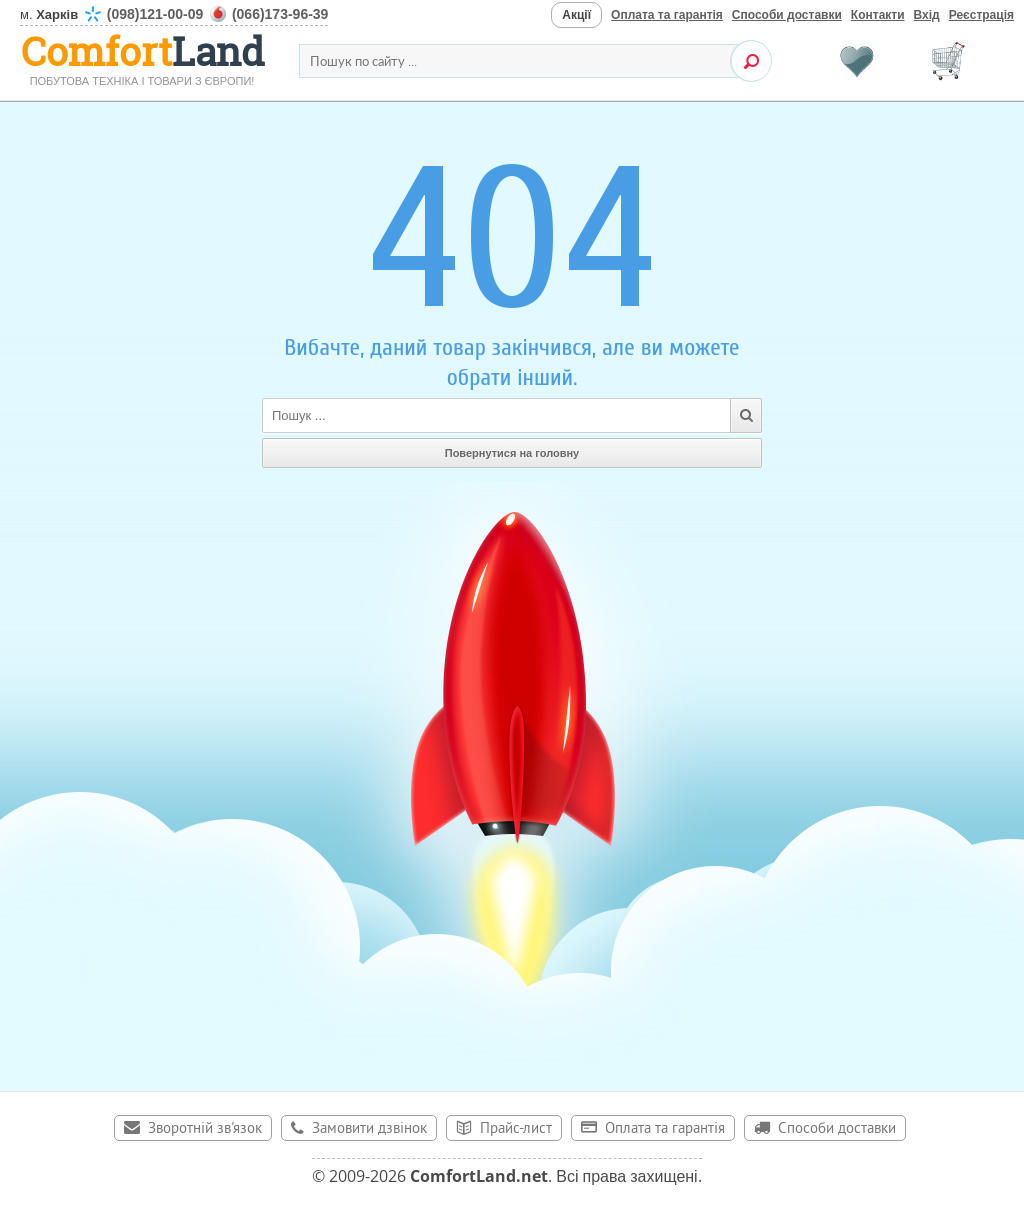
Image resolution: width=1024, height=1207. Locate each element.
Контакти (878, 15)
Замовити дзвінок (369, 1129)
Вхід (927, 15)
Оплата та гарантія (667, 15)
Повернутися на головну (512, 453)
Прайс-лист (516, 1129)
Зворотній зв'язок (205, 1129)
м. (174, 14)
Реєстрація (981, 15)
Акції (576, 15)
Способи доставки (787, 15)
